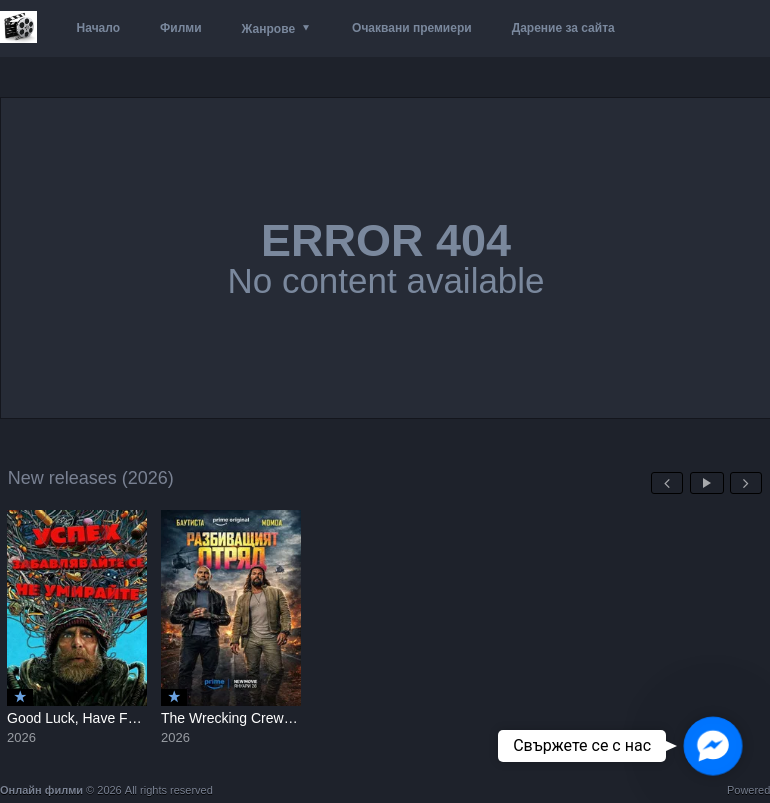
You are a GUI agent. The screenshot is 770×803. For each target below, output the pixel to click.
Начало (98, 28)
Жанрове (268, 29)
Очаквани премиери (412, 28)
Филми (181, 28)
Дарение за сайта (563, 28)
